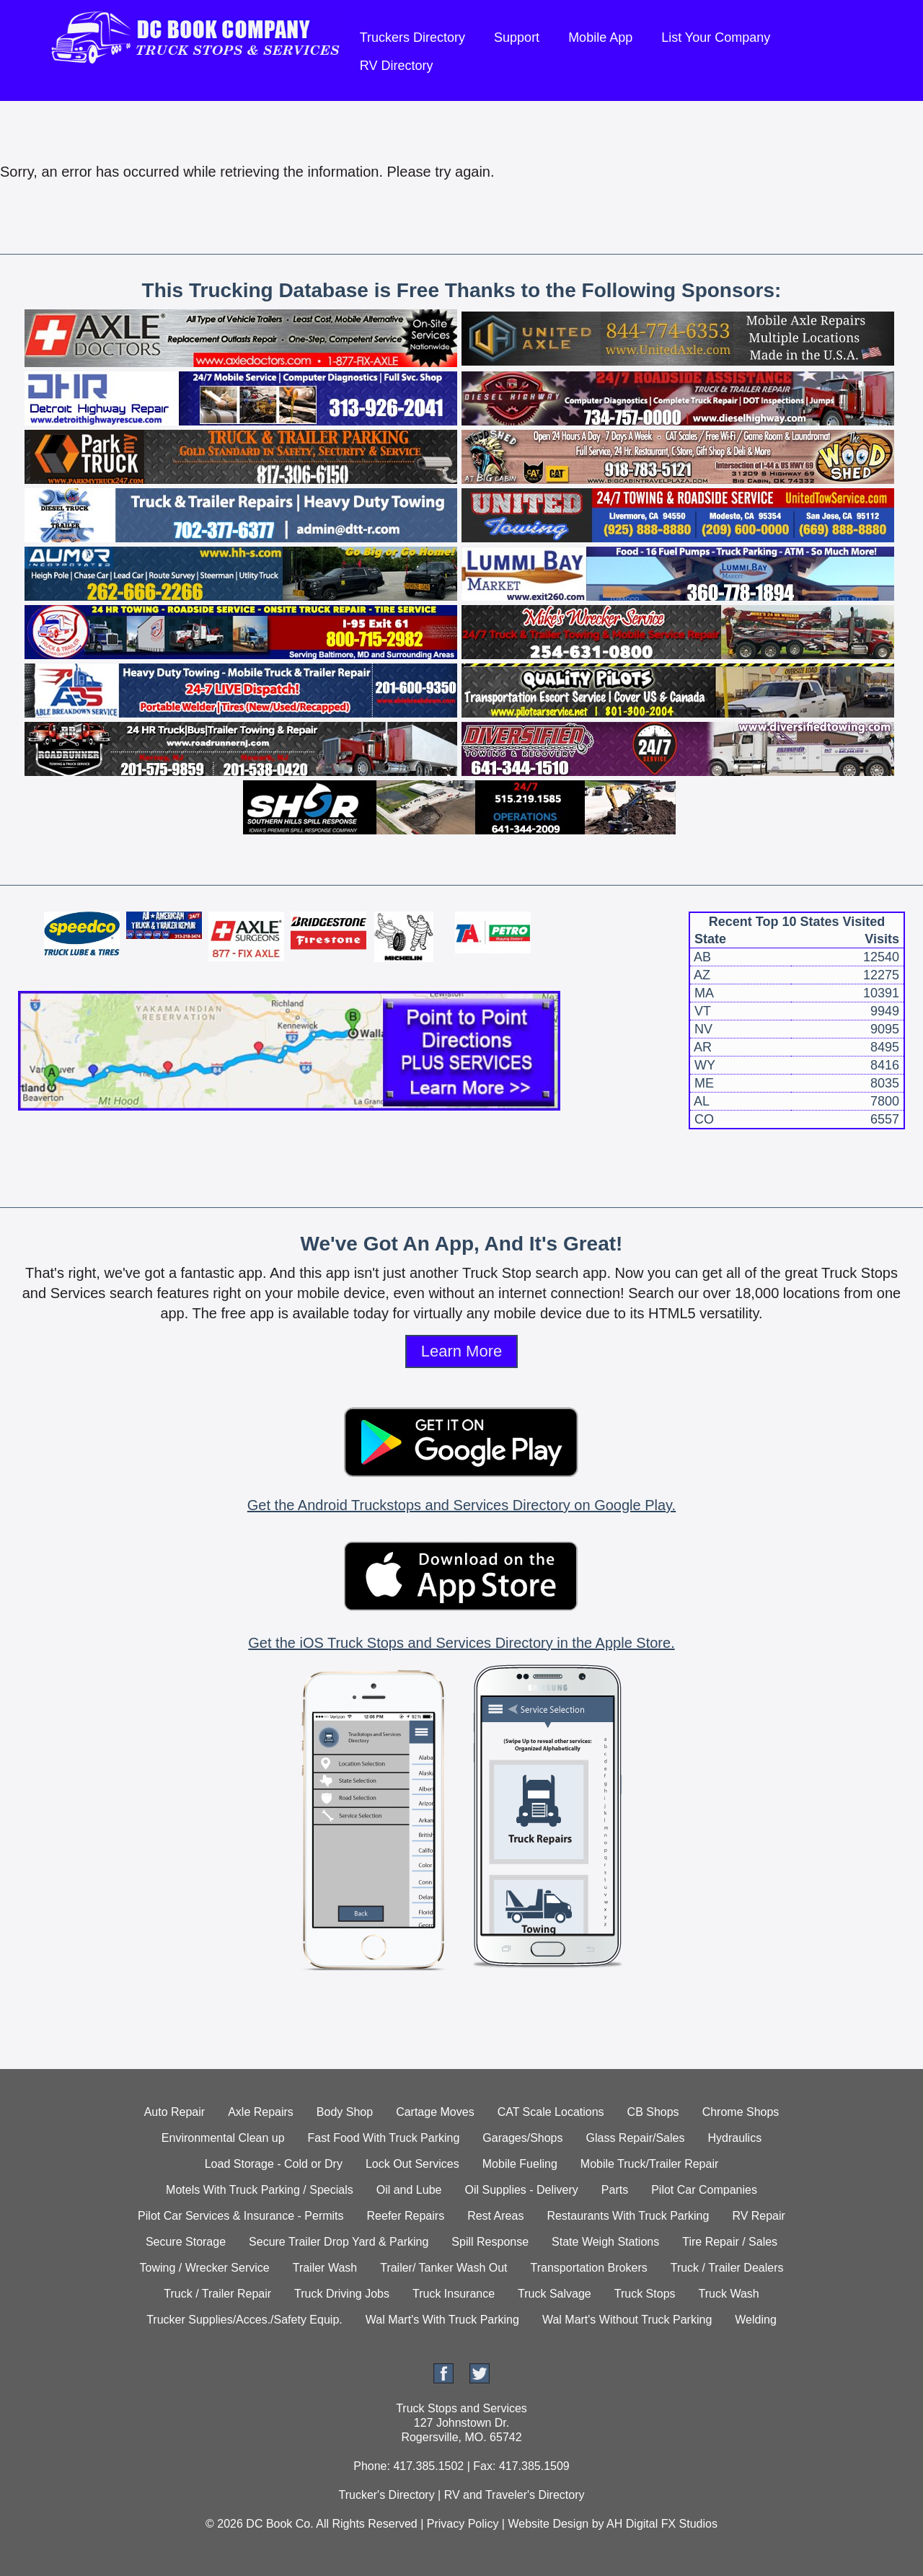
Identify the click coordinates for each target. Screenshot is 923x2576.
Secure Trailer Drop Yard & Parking (338, 2242)
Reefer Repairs (406, 2216)
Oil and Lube (409, 2190)
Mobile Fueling (519, 2164)
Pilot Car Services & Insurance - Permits (240, 2216)
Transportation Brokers (589, 2268)
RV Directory (396, 65)
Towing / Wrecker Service (205, 2268)
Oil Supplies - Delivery (521, 2190)
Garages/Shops (522, 2138)
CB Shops (653, 2112)
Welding (756, 2319)
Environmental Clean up (223, 2138)
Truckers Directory (412, 37)
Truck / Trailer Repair (217, 2294)
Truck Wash (729, 2294)
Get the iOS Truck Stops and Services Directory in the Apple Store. (461, 1643)
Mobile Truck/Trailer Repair (649, 2164)
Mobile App (600, 37)
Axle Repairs (260, 2112)
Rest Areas (495, 2216)
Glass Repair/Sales (635, 2138)
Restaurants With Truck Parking (628, 2216)
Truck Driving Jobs (341, 2294)
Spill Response (490, 2242)
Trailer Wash (325, 2268)
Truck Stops (645, 2294)
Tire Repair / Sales (729, 2242)
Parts (614, 2190)
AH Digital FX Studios (661, 2524)
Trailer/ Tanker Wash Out (443, 2268)
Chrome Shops (741, 2112)
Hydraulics (734, 2138)
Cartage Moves (435, 2112)
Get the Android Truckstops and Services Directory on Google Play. (461, 1505)
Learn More (462, 1351)
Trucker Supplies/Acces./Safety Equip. (244, 2319)
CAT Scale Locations (551, 2112)
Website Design (548, 2524)
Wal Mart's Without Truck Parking (627, 2319)
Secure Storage (186, 2242)
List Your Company (715, 37)
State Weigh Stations (605, 2242)
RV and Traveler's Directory (514, 2495)
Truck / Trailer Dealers (727, 2268)
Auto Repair (175, 2112)
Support (516, 37)
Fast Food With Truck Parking (384, 2138)
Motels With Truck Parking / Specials (259, 2190)
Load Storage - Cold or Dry (274, 2164)
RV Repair (758, 2216)
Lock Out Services (412, 2164)
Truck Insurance (453, 2294)
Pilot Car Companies (704, 2190)
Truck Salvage (554, 2294)
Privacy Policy (463, 2524)
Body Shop (345, 2112)
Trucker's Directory (386, 2495)
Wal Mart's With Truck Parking (442, 2319)
